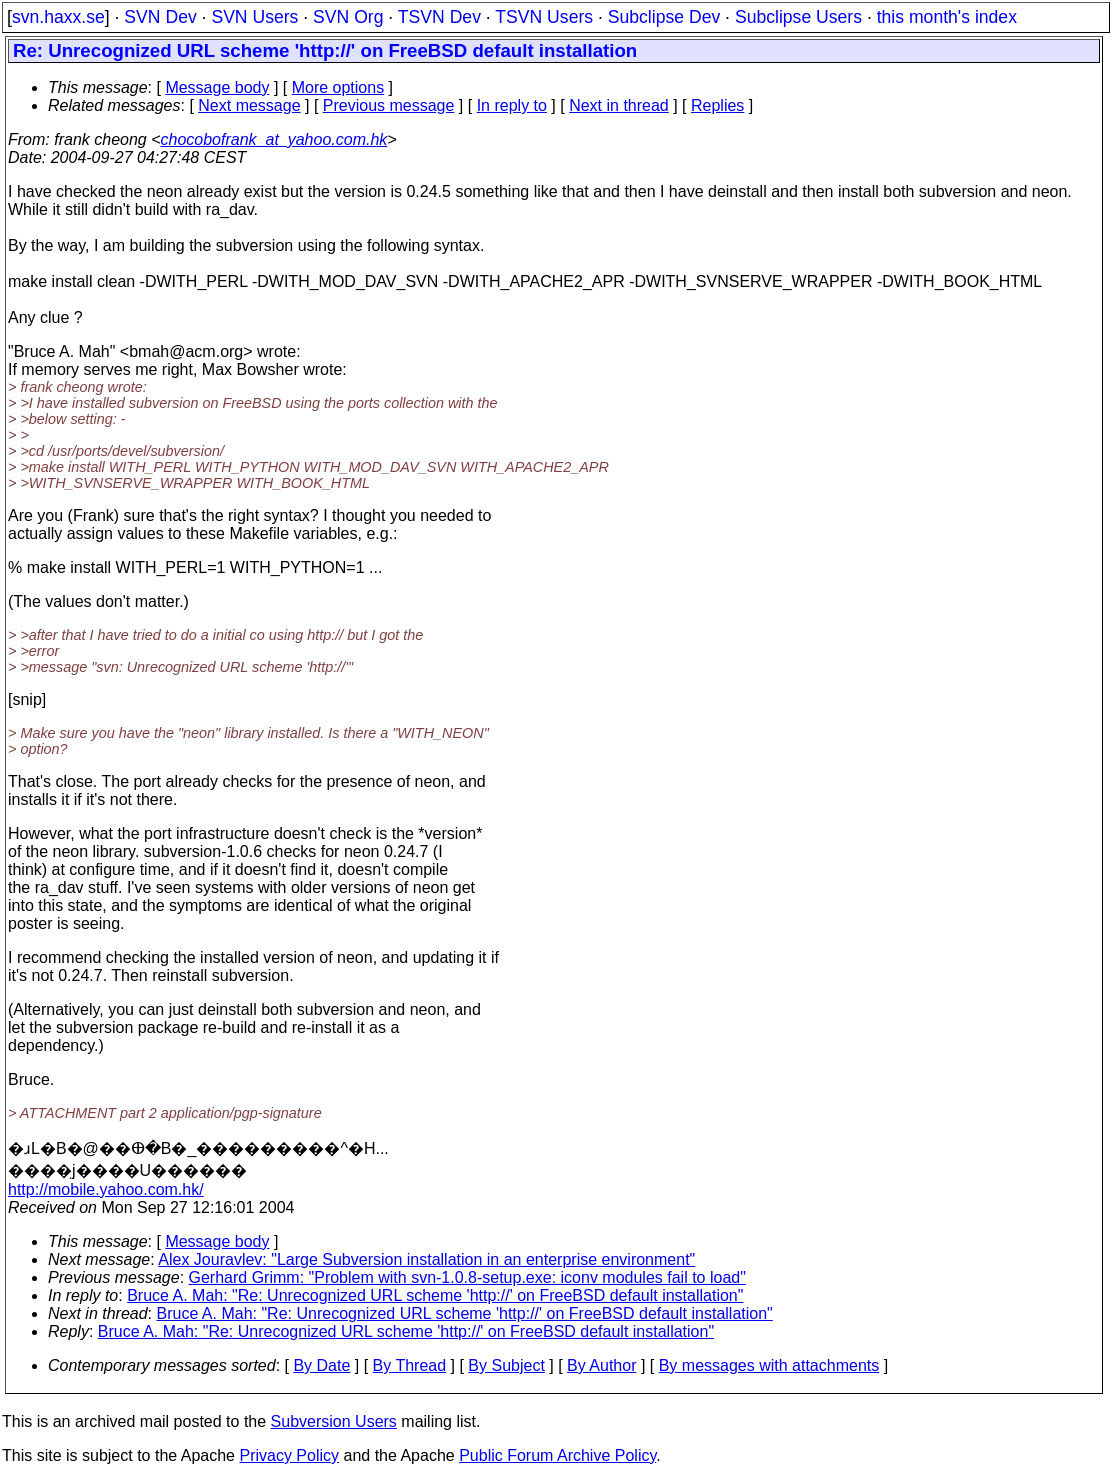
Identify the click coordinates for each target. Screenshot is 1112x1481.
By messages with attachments (769, 1365)
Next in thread (619, 105)
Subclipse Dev (664, 17)
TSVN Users (544, 17)
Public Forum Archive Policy (557, 1455)
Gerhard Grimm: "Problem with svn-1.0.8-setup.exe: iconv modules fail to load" (467, 1277)
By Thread (410, 1365)
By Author (601, 1365)
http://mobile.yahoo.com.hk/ (106, 1189)
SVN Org (348, 17)
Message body (217, 87)
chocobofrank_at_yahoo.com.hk (274, 139)
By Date (321, 1365)
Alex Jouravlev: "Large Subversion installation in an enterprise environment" (426, 1259)
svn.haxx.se (58, 17)
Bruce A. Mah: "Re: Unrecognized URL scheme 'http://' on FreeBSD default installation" (435, 1295)
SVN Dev (160, 17)
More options (338, 87)
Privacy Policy (289, 1455)
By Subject (506, 1365)
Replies (717, 105)
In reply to (512, 105)
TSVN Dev (439, 17)
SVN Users (254, 17)
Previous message (389, 105)
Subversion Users (334, 1421)
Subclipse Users (798, 17)
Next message (249, 105)
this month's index (947, 17)
